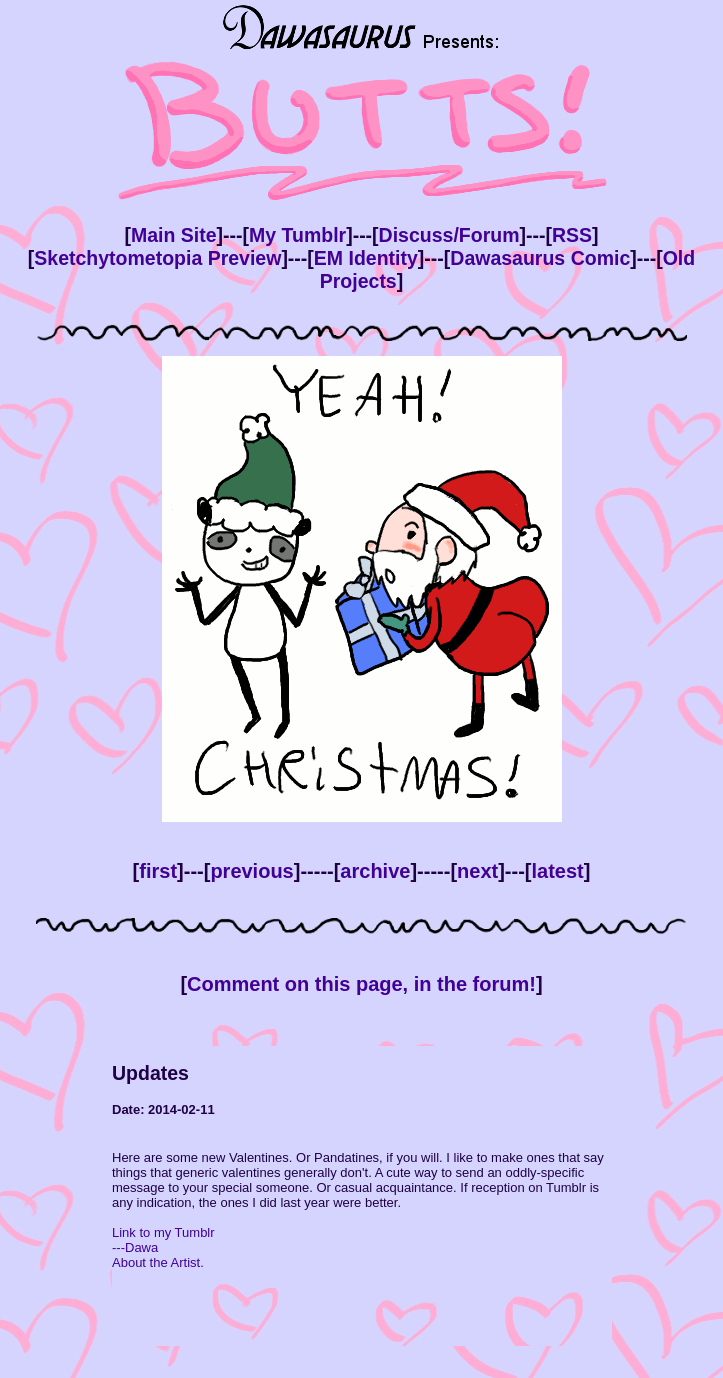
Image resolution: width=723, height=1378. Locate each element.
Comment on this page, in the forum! (361, 984)
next (477, 871)
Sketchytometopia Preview (157, 258)
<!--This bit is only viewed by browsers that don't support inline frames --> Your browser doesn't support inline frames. (362, 1196)
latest (557, 871)
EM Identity (366, 258)
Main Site (174, 235)
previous (251, 871)
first (158, 871)
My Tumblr (297, 235)
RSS (572, 235)
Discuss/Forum (449, 235)
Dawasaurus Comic (540, 258)
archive (375, 871)
